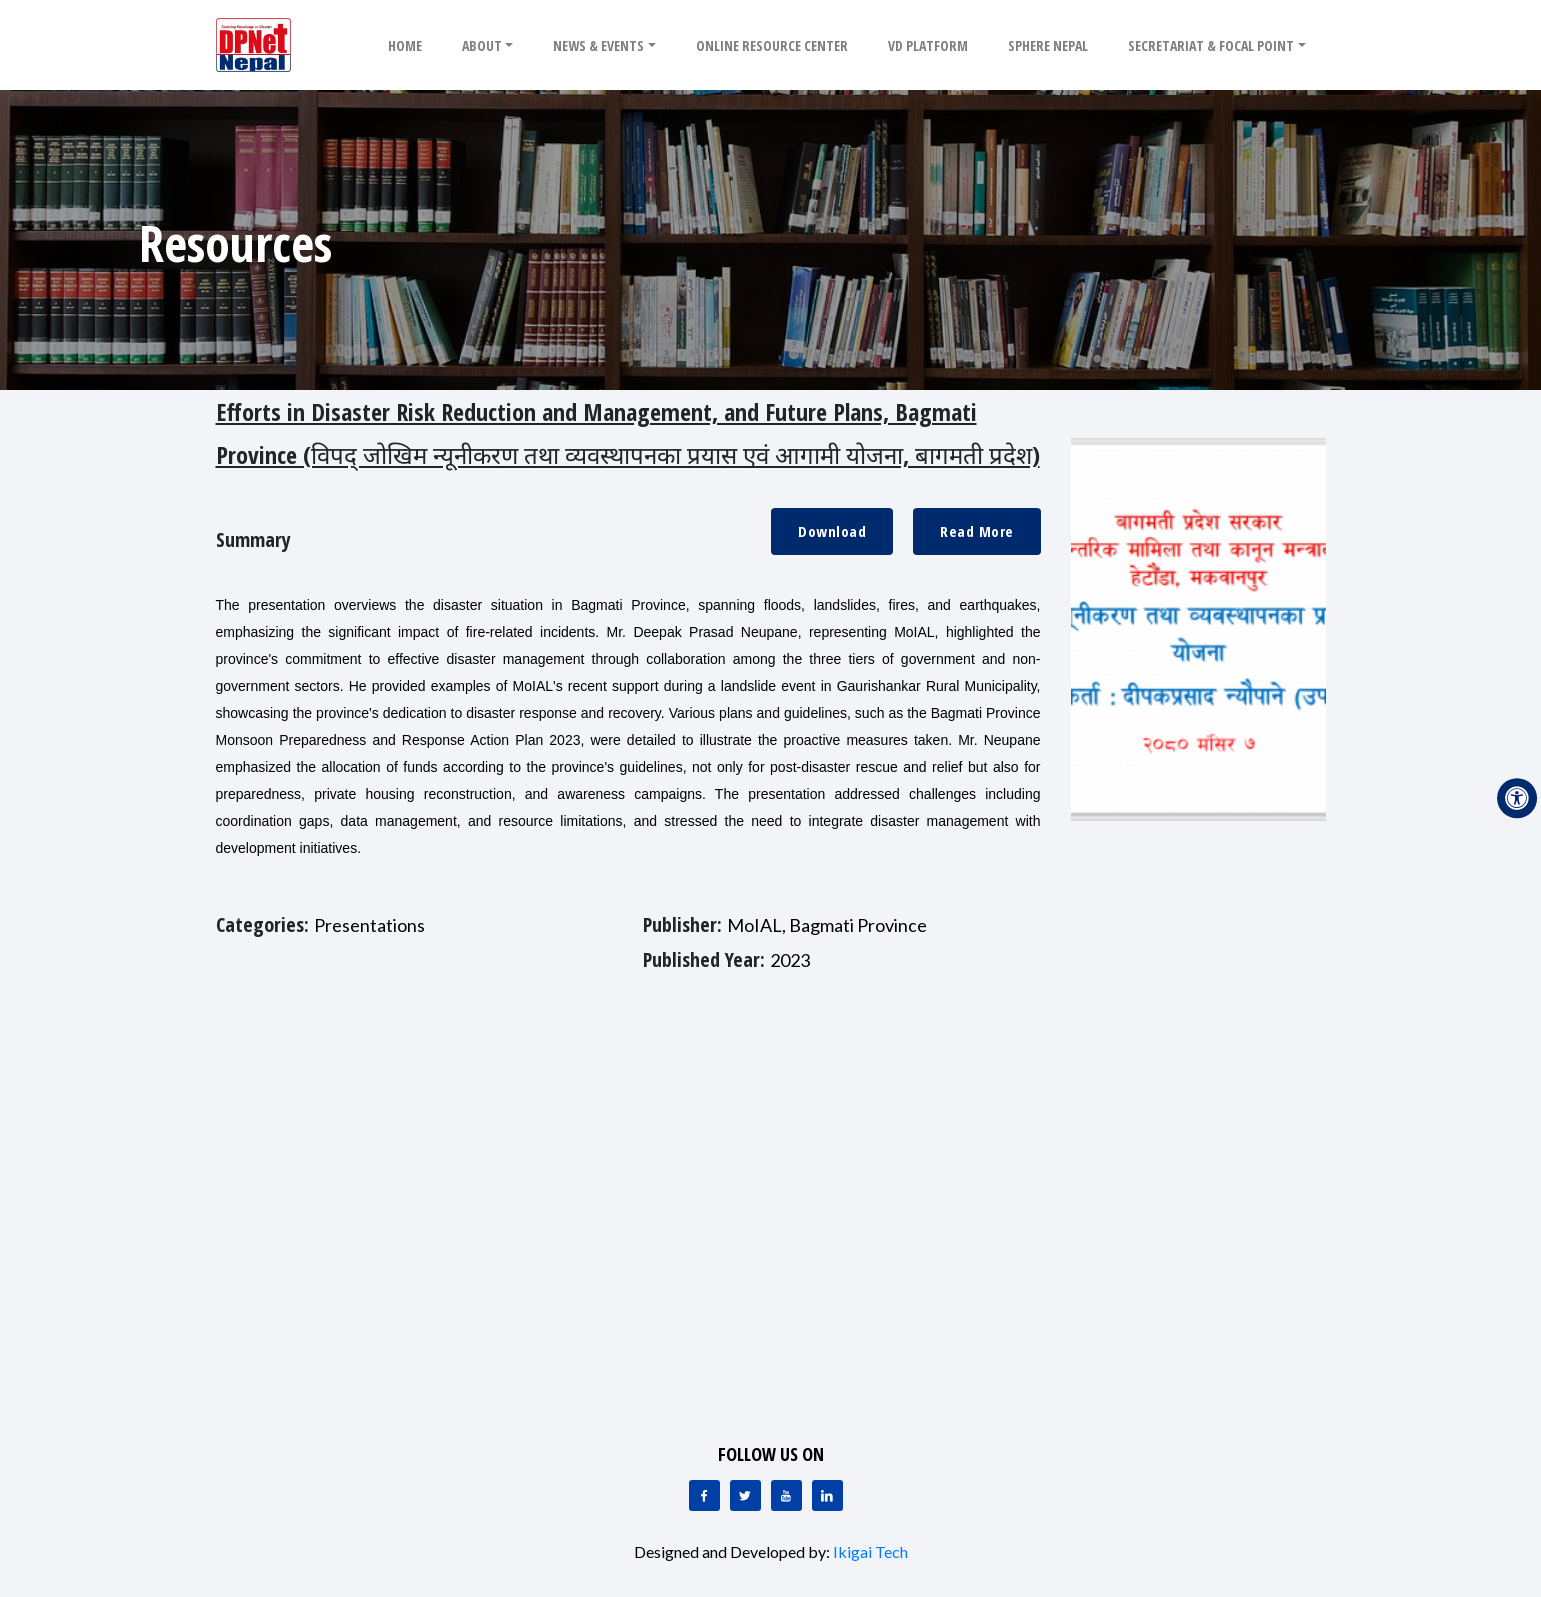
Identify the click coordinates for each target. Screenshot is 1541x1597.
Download (832, 531)
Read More (977, 531)
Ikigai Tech (870, 1551)
